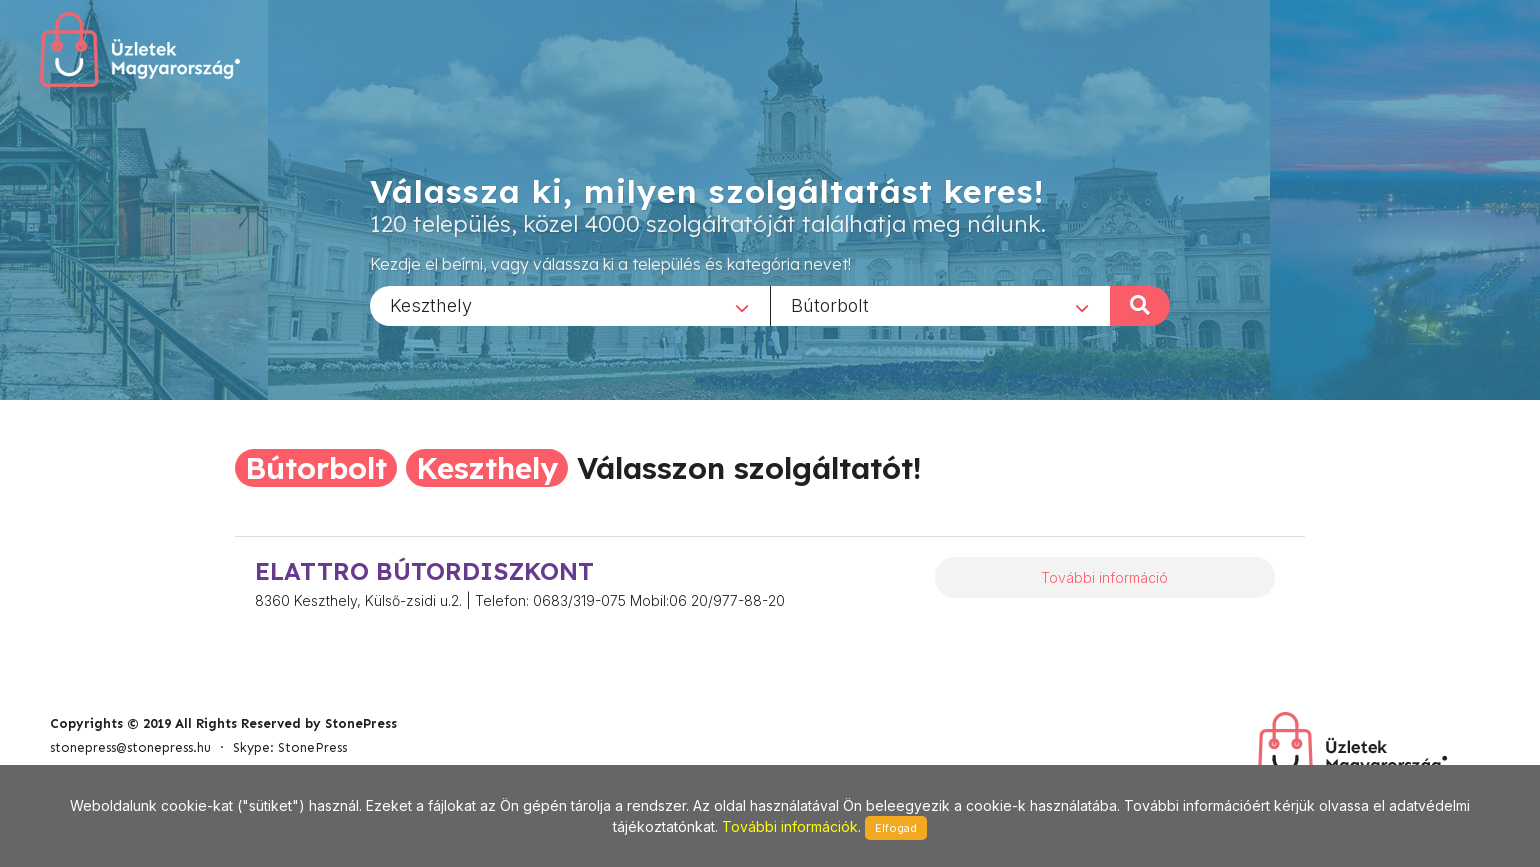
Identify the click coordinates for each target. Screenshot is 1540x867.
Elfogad (896, 828)
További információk (790, 826)
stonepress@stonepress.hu (130, 747)
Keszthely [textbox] (431, 304)
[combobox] (570, 305)
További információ (1104, 577)
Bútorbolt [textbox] (830, 304)
